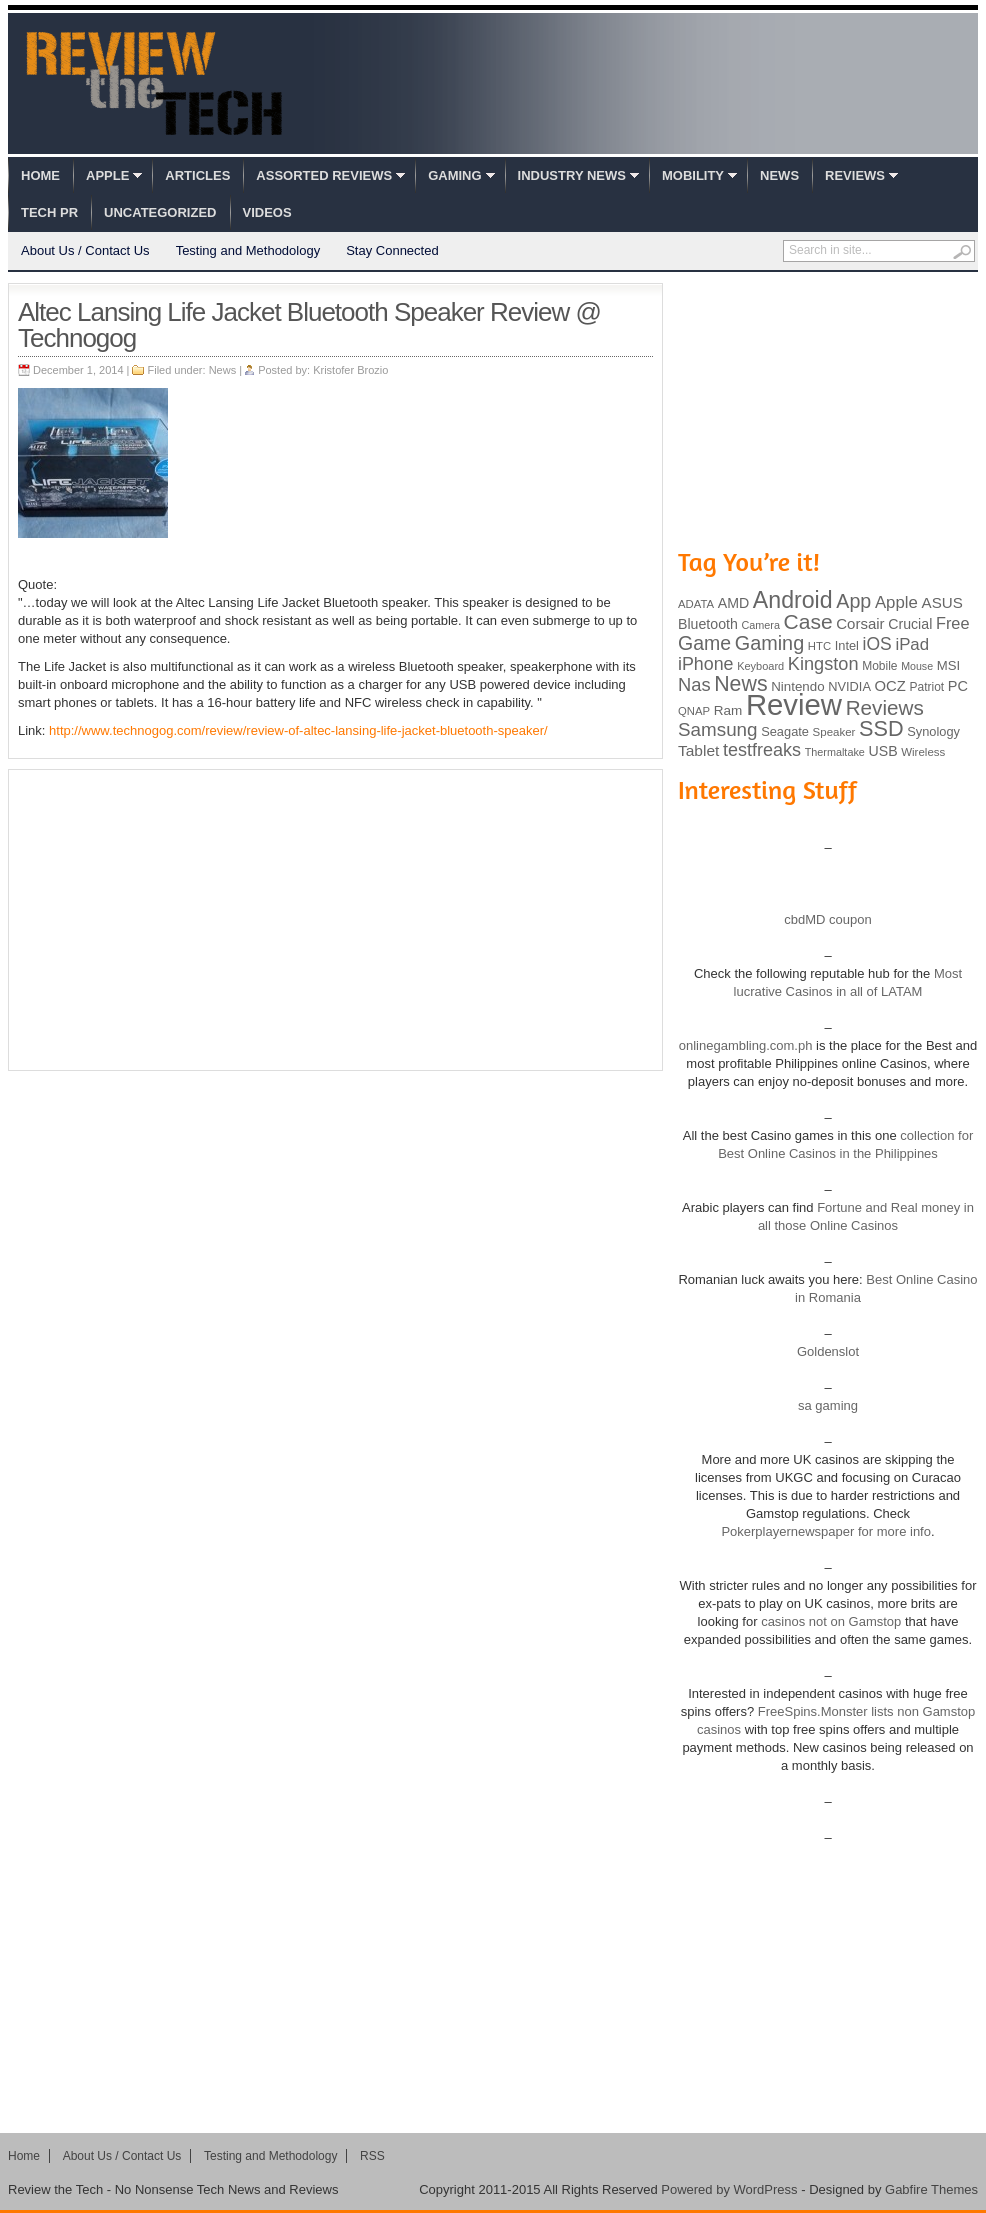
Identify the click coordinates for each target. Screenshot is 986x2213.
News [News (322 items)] (740, 684)
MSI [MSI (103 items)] (948, 665)
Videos (267, 212)
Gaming (454, 175)
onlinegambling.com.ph (746, 1045)
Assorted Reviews (324, 175)
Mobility (693, 175)
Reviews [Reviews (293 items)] (885, 707)
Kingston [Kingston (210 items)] (823, 664)
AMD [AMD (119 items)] (733, 603)
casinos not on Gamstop (830, 1621)
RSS (372, 2156)
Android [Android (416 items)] (793, 600)
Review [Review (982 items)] (794, 704)
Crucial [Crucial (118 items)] (910, 624)
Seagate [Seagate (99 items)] (785, 731)
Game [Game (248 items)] (704, 643)
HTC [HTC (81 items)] (819, 646)
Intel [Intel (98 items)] (847, 645)
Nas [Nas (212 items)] (694, 684)
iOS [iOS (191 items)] (877, 644)
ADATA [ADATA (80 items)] (696, 604)
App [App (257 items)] (853, 601)
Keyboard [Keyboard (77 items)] (760, 666)
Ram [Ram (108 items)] (728, 710)
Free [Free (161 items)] (953, 623)
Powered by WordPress (729, 2189)
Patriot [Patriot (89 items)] (927, 687)
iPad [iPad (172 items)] (912, 644)
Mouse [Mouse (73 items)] (917, 666)
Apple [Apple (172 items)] (896, 602)
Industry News (572, 175)
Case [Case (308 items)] (808, 621)
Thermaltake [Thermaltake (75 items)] (835, 752)
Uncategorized (160, 212)
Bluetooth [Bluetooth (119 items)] (708, 624)
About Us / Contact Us (85, 250)
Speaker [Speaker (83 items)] (834, 732)
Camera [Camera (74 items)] (760, 625)
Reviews (855, 175)
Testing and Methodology (248, 250)
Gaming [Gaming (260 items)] (769, 643)
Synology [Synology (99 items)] (933, 731)
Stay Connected (392, 250)
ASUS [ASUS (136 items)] (942, 602)
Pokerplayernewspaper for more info (826, 1531)
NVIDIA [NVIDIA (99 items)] (849, 686)
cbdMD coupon (827, 919)
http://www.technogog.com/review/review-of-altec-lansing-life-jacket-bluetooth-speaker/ (298, 730)
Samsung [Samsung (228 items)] (718, 729)
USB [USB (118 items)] (882, 751)
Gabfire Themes (931, 2189)
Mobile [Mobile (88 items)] (879, 666)
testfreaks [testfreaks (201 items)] (762, 750)
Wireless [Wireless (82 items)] (923, 752)
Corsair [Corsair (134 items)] (860, 623)
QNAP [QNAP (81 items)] (694, 711)
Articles (197, 175)
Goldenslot (828, 1351)
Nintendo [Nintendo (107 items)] (797, 686)
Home (40, 175)
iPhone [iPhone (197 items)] (706, 664)
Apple (107, 175)
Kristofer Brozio (350, 370)
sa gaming (828, 1405)
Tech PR (49, 212)
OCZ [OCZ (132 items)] (890, 686)
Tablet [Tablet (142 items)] (698, 750)
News (779, 175)
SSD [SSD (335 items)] (881, 728)
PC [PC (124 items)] (958, 686)
